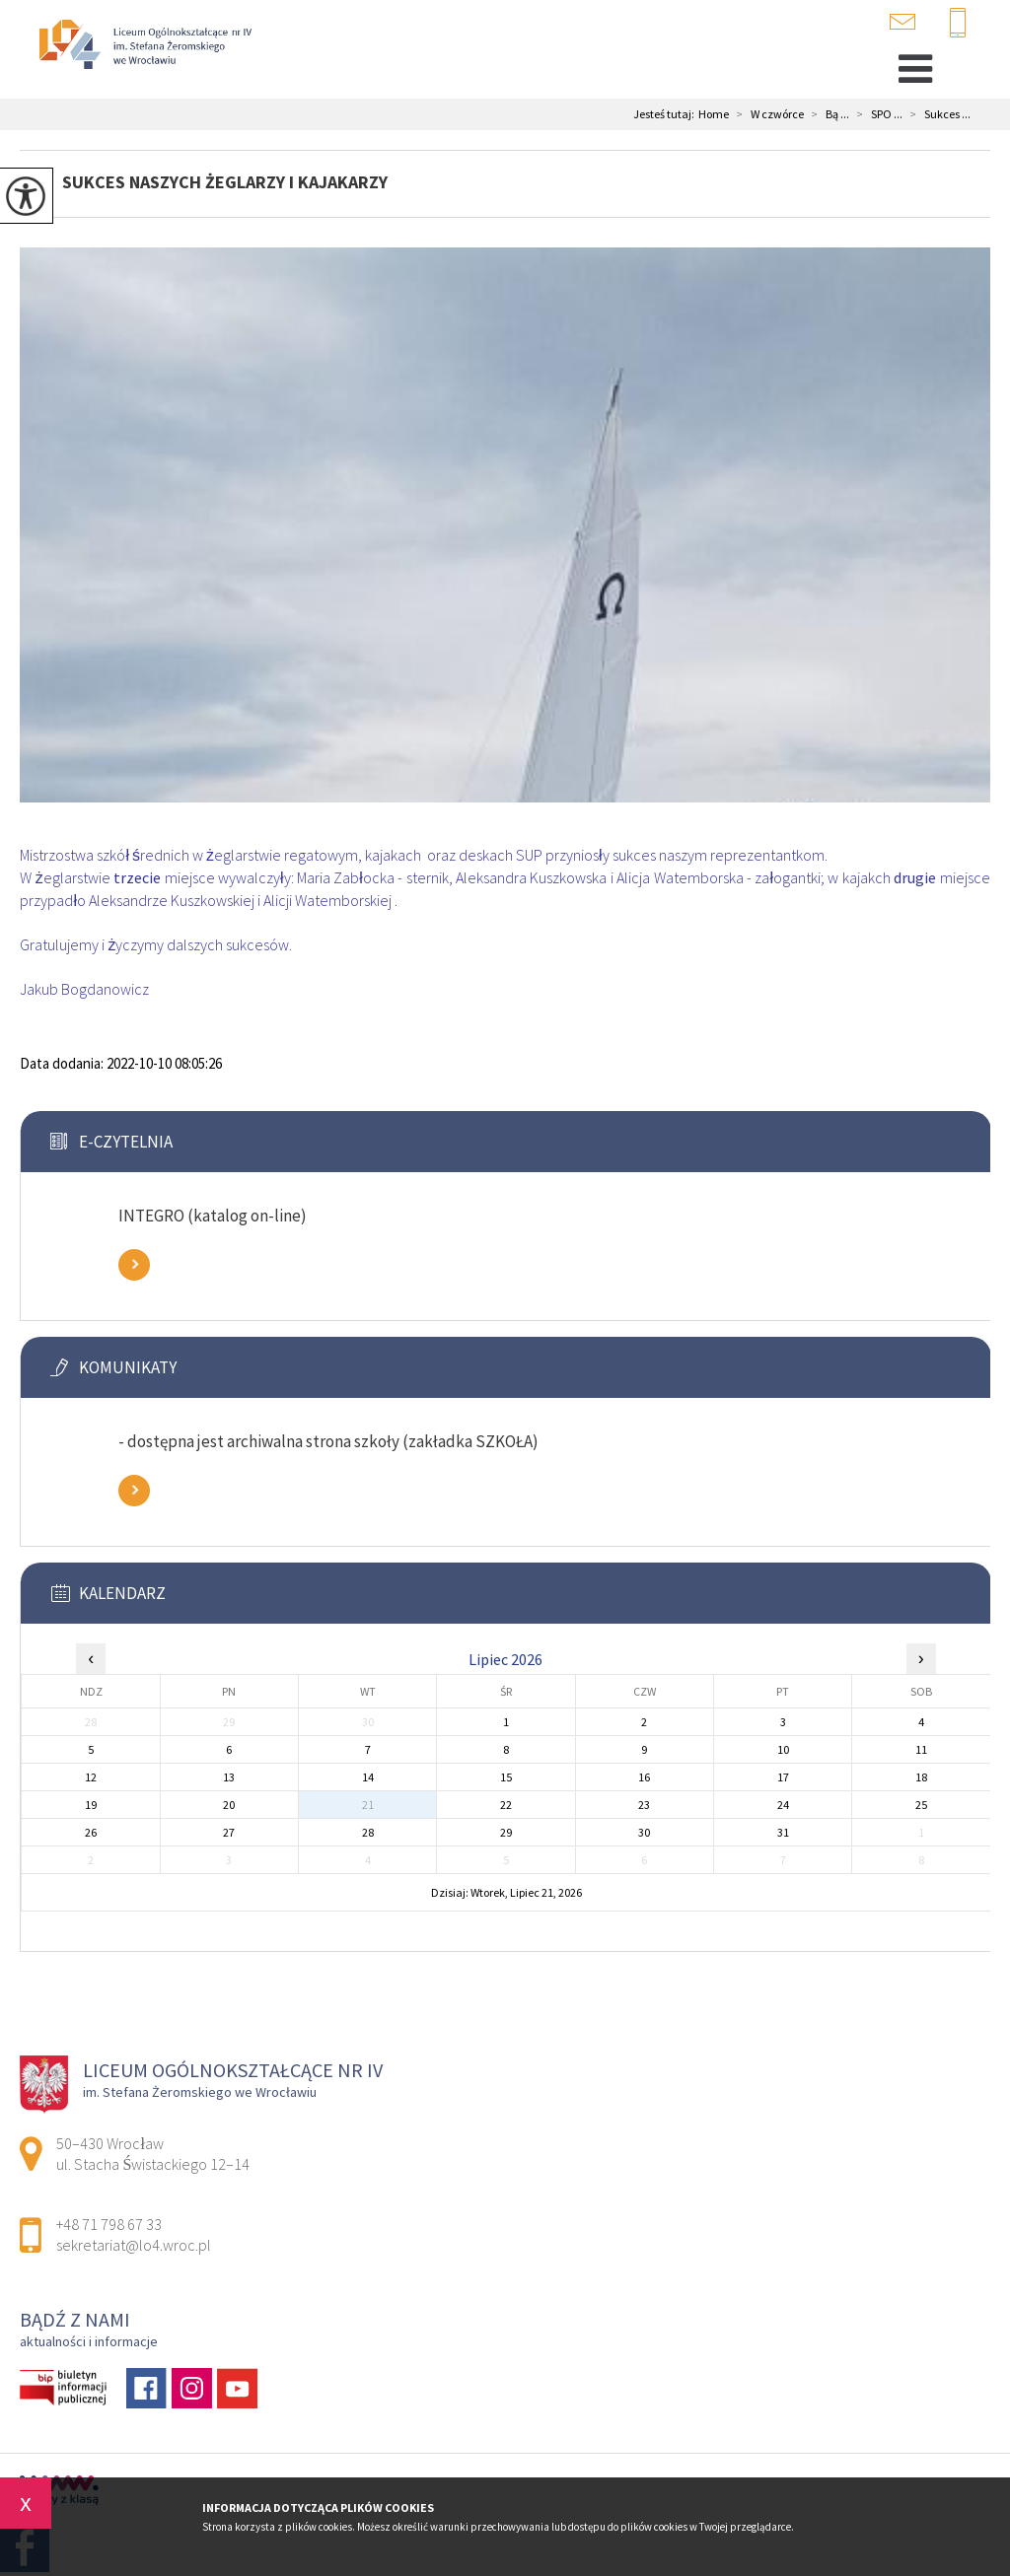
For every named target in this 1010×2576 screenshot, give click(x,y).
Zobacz (134, 1265)
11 (921, 1749)
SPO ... (875, 114)
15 (506, 1777)
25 (921, 1804)
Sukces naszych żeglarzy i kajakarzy (225, 182)
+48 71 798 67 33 (958, 23)
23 (644, 1804)
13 (229, 1777)
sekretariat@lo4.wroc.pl (902, 22)
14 (368, 1777)
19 (91, 1804)
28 (368, 1832)
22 (506, 1804)
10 (783, 1749)
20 (229, 1804)
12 (91, 1777)
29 (506, 1832)
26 (91, 1832)
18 (921, 1777)
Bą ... (826, 114)
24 (783, 1804)
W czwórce (766, 114)
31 (783, 1832)
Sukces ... (936, 114)
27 (229, 1832)
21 (368, 1804)
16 (644, 1777)
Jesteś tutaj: (665, 114)
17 (783, 1777)
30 (644, 1832)
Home (713, 114)
